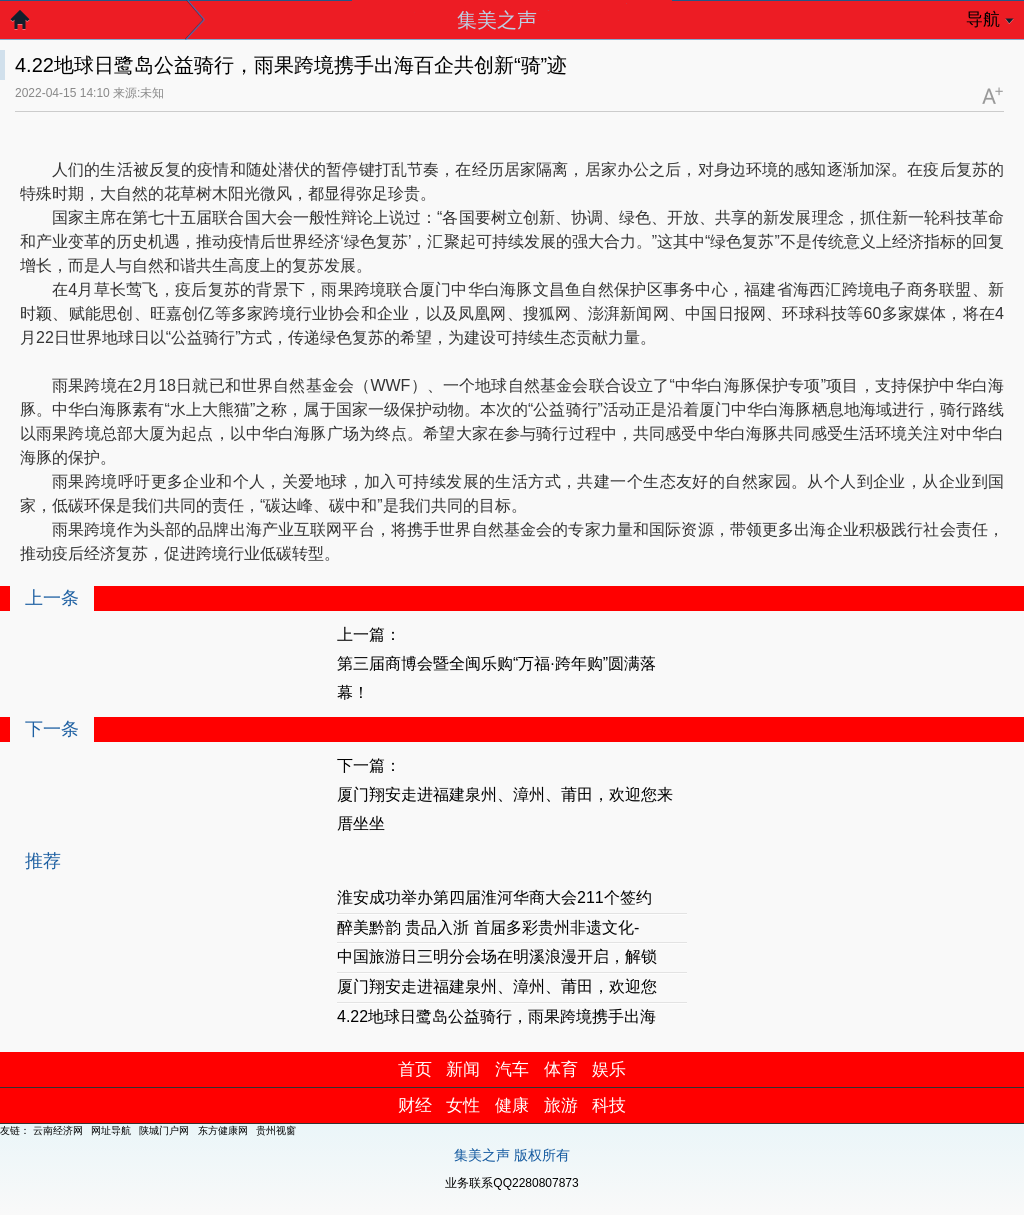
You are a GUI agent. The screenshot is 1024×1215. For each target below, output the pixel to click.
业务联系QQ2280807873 (511, 1183)
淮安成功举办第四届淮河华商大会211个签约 (494, 897)
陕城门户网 (164, 1130)
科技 (609, 1105)
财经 (415, 1105)
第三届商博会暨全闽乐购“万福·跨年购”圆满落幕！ (496, 678)
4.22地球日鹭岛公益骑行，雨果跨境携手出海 (496, 1016)
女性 (463, 1105)
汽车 (512, 1069)
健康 (512, 1105)
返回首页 (30, 25)
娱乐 (609, 1069)
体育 (561, 1069)
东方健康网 (223, 1130)
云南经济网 (58, 1130)
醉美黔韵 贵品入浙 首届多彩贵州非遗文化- (488, 927)
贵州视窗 (276, 1130)
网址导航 (111, 1130)
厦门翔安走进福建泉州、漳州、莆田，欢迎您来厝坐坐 (505, 809)
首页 (415, 1069)
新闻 (463, 1069)
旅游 (561, 1105)
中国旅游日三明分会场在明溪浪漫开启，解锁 (497, 956)
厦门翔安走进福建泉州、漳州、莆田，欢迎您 (497, 986)
